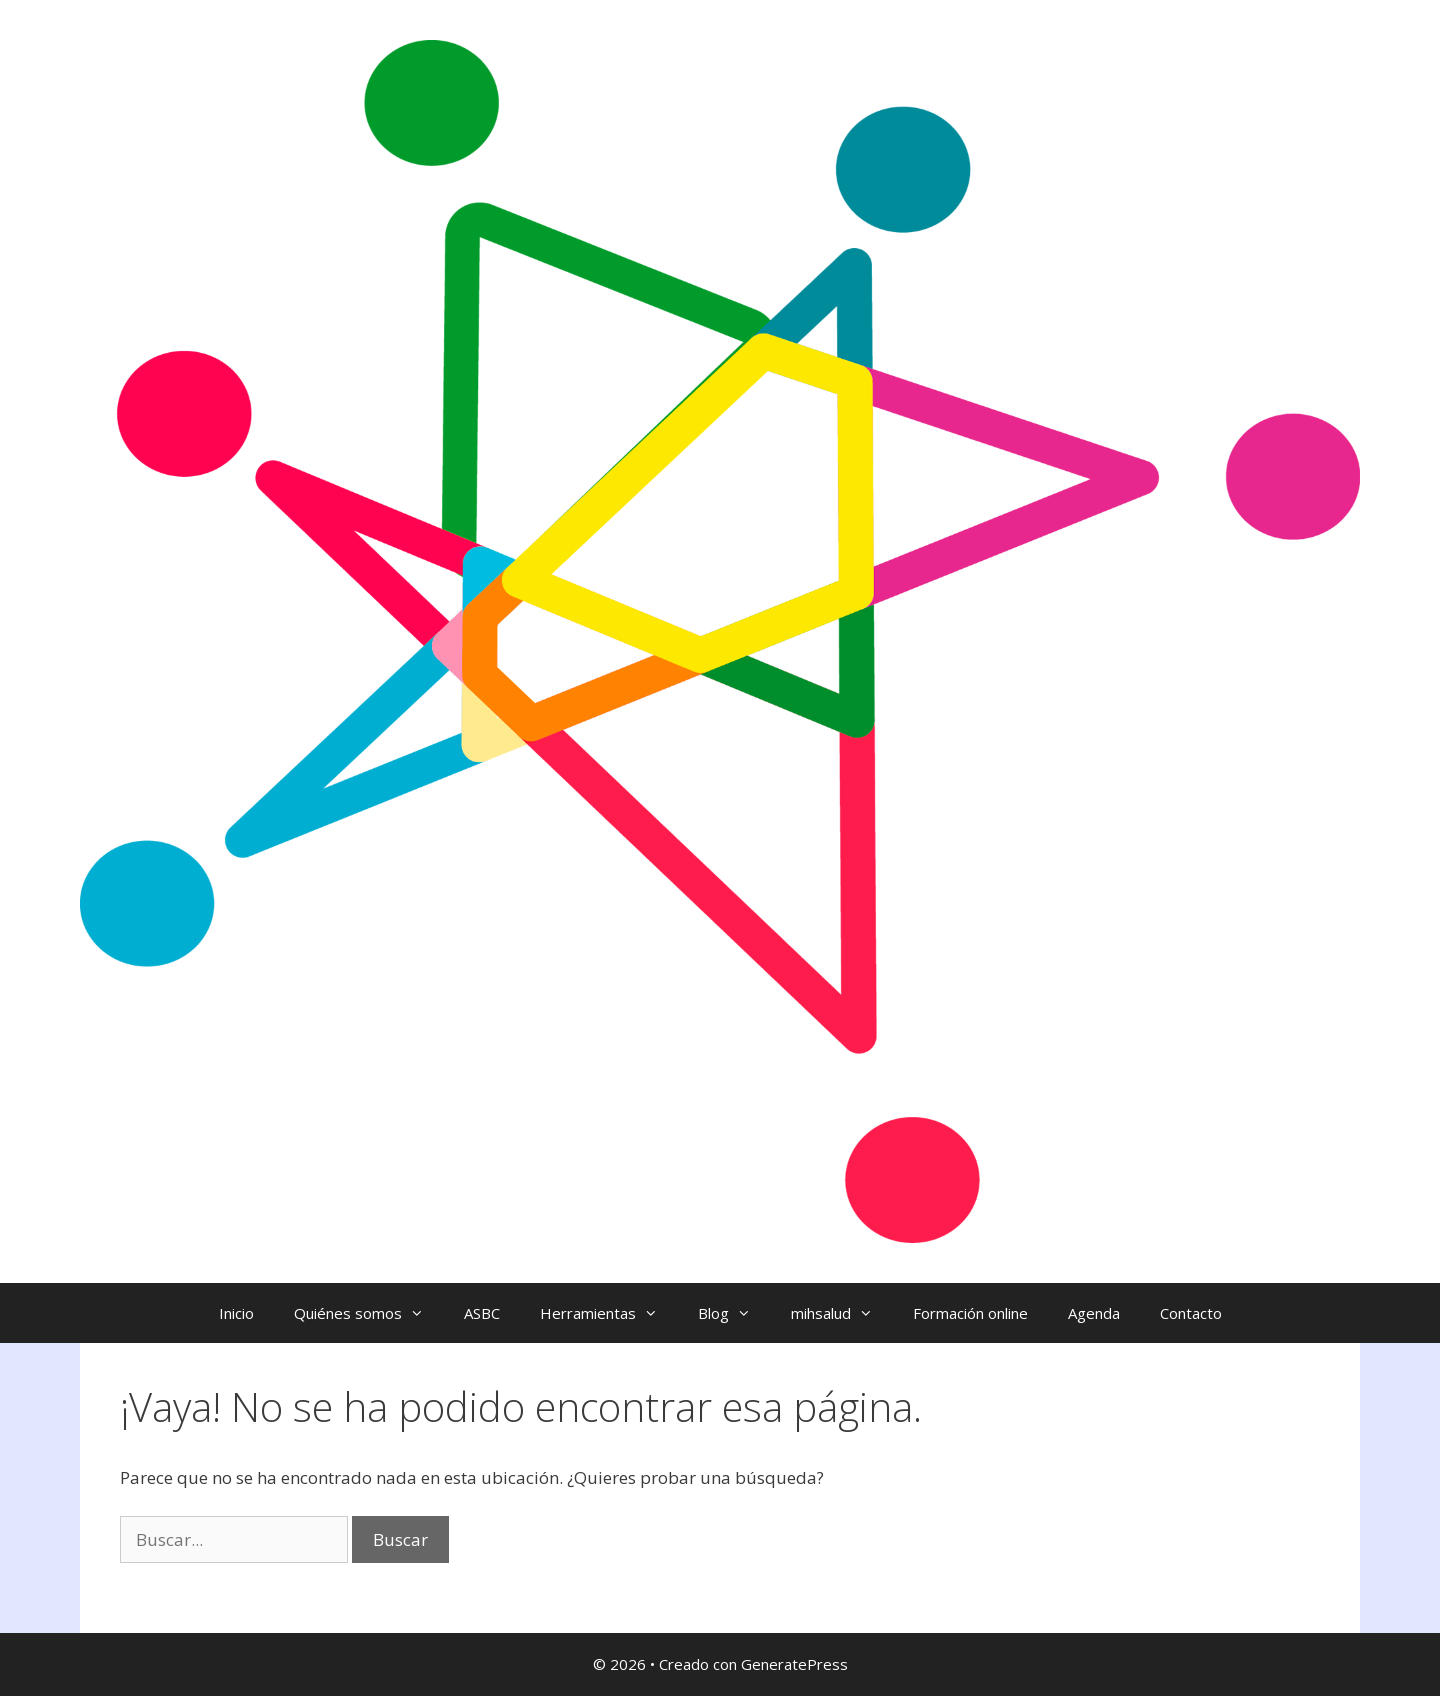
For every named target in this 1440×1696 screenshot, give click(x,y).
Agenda (1094, 1313)
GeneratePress (794, 1664)
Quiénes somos (369, 1313)
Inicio (236, 1313)
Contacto (1191, 1313)
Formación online (970, 1313)
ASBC (482, 1313)
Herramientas (609, 1313)
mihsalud (842, 1313)
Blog (734, 1313)
